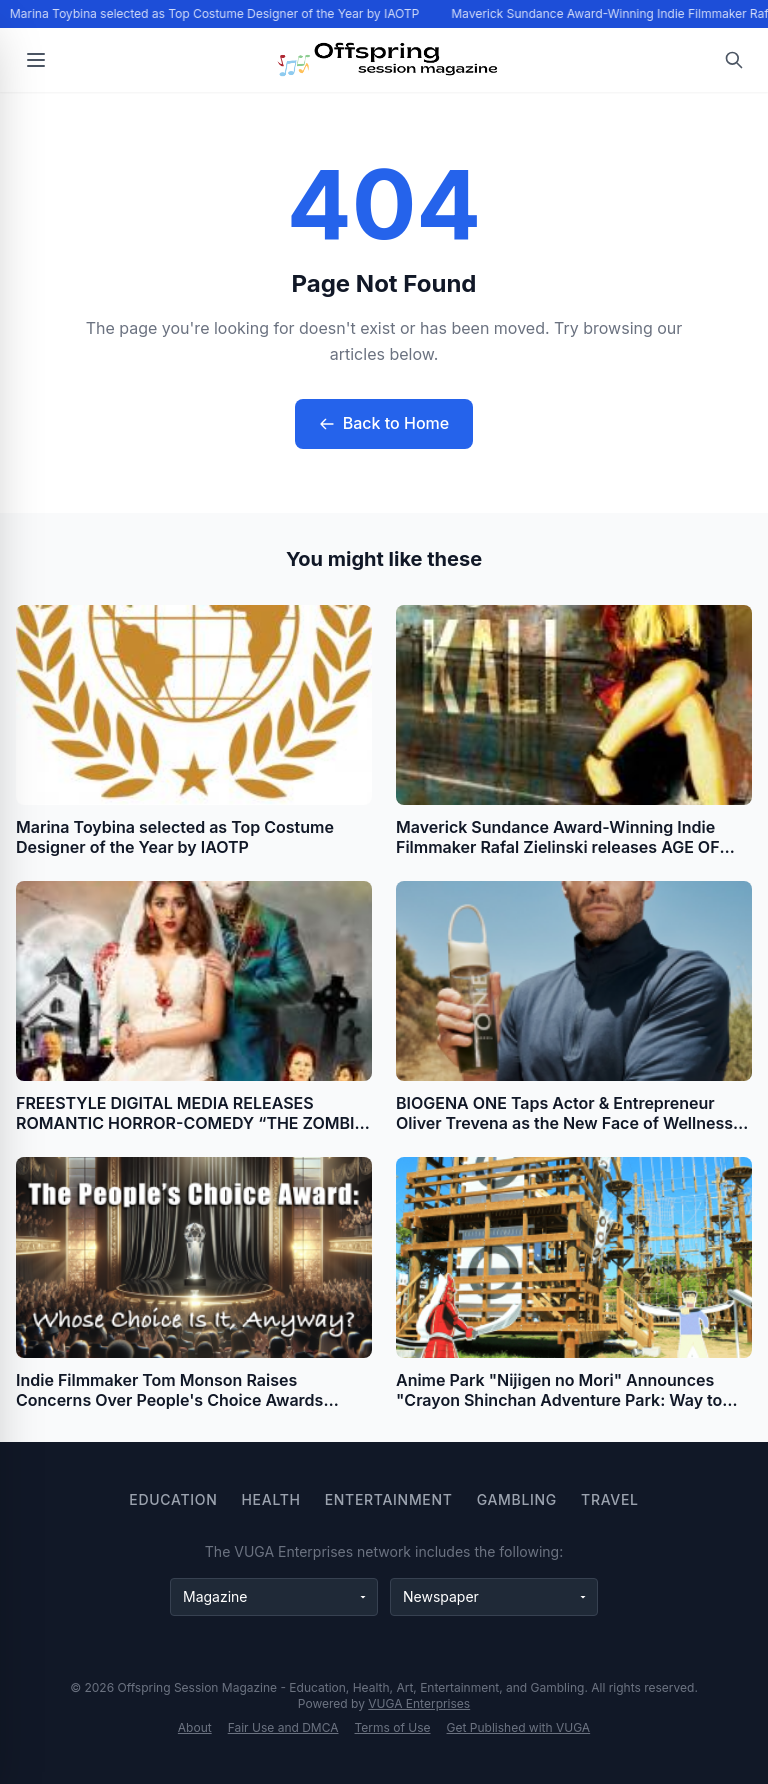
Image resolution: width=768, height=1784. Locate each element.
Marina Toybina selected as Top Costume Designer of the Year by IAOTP (216, 13)
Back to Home (384, 423)
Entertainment (389, 1499)
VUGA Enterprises (419, 1703)
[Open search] (734, 60)
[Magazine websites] (274, 1597)
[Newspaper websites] (494, 1597)
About (195, 1727)
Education (173, 1499)
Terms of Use (393, 1727)
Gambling (517, 1499)
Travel (610, 1499)
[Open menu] (36, 60)
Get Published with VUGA (519, 1727)
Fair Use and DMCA (283, 1727)
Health (270, 1499)
